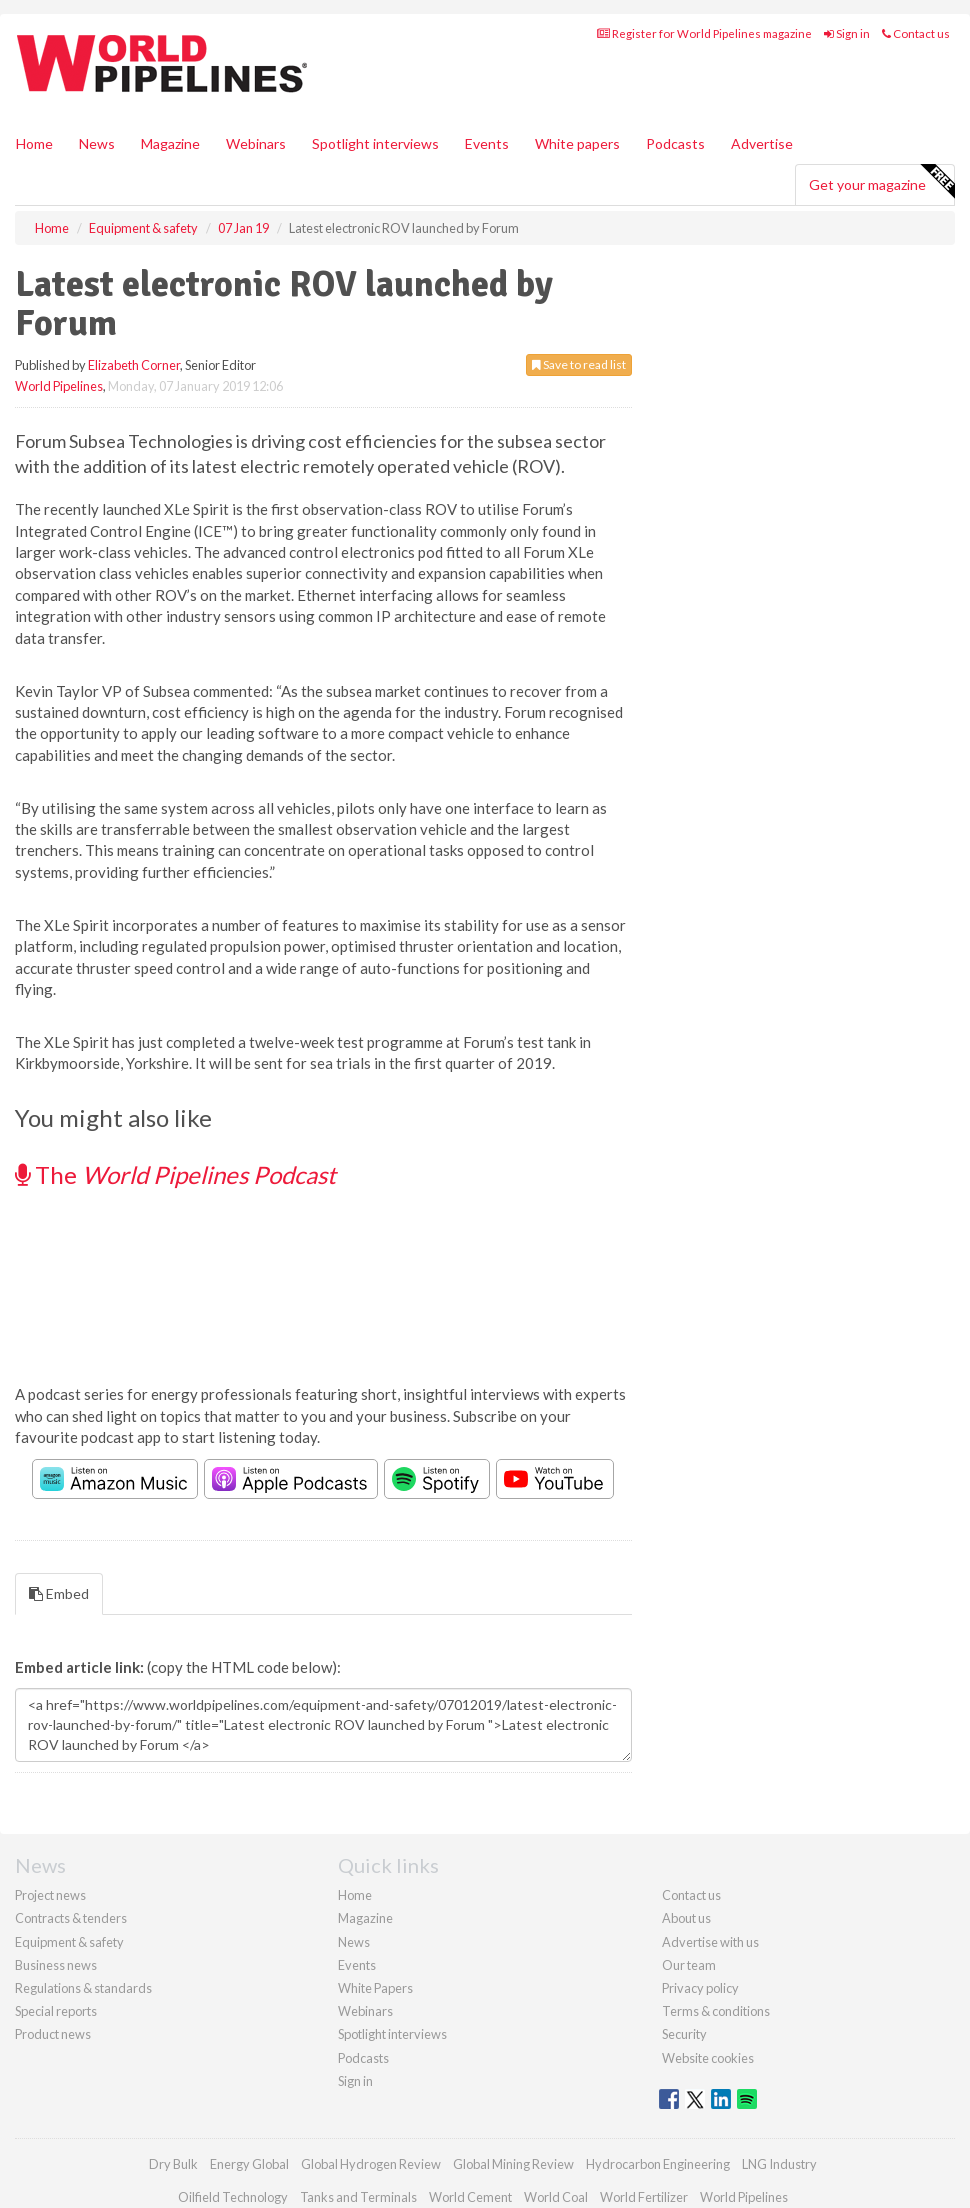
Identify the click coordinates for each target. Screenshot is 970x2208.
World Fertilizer (644, 2197)
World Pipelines (59, 386)
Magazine (170, 143)
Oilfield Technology (233, 2197)
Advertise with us (710, 1942)
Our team (689, 1965)
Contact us (916, 33)
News (354, 1942)
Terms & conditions (716, 2011)
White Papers (375, 1988)
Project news (50, 1895)
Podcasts (675, 143)
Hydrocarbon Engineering (658, 2164)
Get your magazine (881, 182)
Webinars (256, 143)
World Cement (470, 2197)
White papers (577, 143)
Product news (53, 2034)
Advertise (762, 143)
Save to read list (579, 364)
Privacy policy (700, 1988)
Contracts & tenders (71, 1918)
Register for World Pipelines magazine (704, 33)
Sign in (847, 33)
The (175, 1174)
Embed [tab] (59, 1593)
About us (686, 1918)
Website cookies (708, 2058)
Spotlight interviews (375, 143)
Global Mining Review (513, 2164)
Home (34, 143)
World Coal (556, 2197)
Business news (56, 1965)
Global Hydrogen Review (371, 2164)
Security (684, 2034)
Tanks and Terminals (358, 2197)
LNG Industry (779, 2164)
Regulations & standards (83, 1988)
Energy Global (249, 2164)
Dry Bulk (173, 2164)
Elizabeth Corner (134, 365)
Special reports (56, 2011)
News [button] (97, 143)
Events (487, 143)
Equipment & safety (69, 1942)
